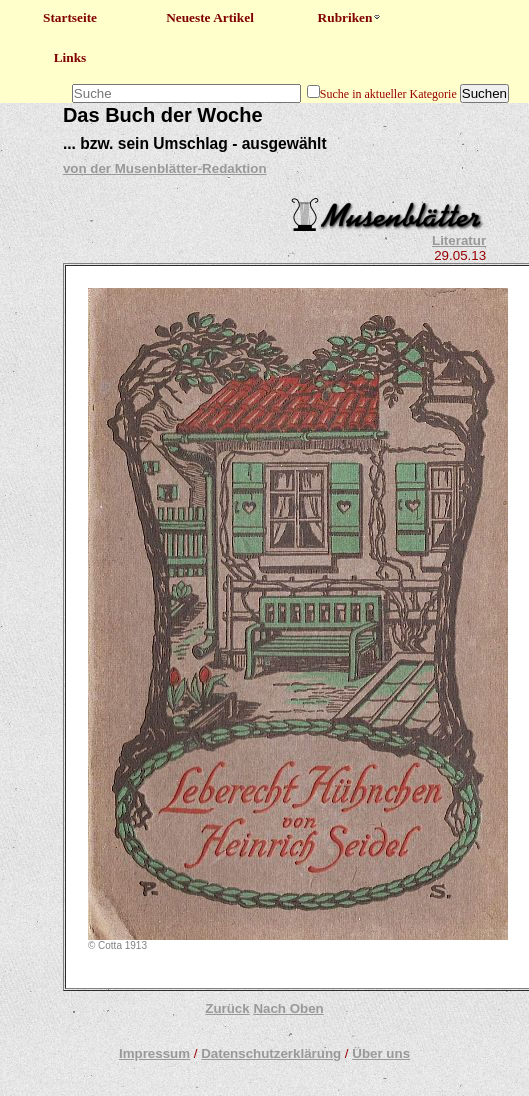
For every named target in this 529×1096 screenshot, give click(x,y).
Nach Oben (288, 1008)
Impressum (154, 1053)
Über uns (381, 1053)
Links (70, 57)
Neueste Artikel (210, 17)
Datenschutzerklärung (271, 1053)
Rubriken (350, 17)
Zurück (227, 1008)
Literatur (459, 240)
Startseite (70, 17)
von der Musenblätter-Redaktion (165, 168)
